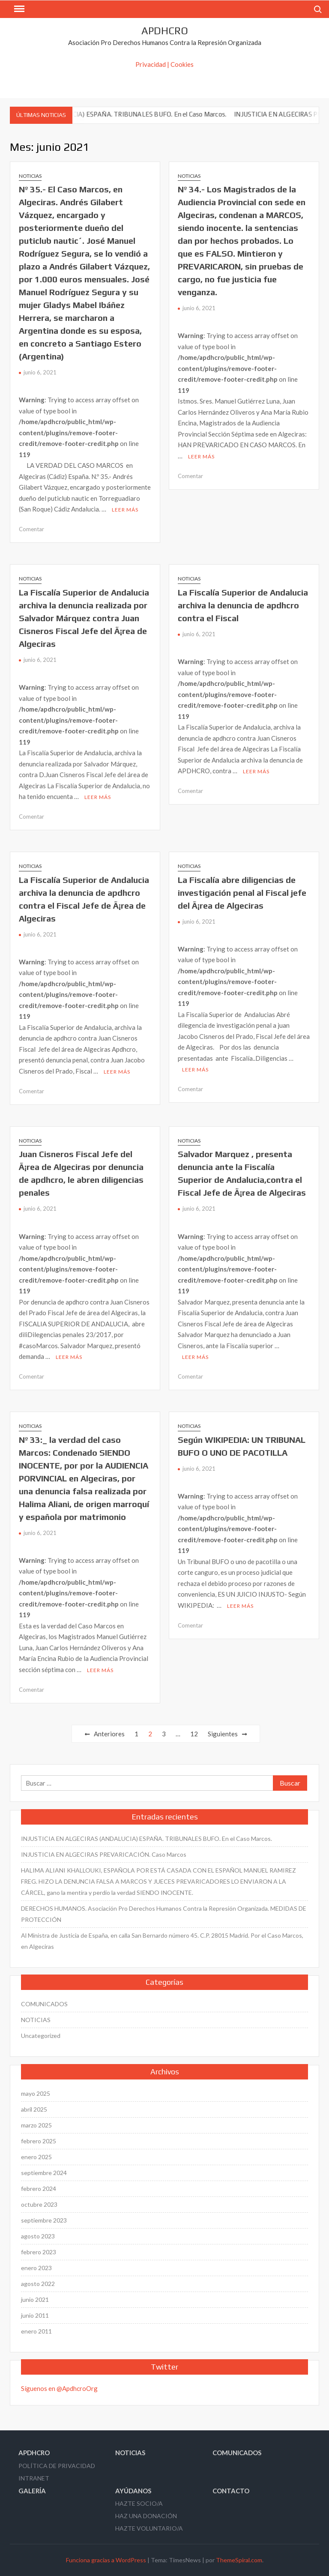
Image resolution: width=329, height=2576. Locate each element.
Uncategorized (40, 2035)
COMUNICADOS (44, 2004)
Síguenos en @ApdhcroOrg (59, 2388)
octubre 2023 (39, 2204)
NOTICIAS (30, 176)
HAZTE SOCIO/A (139, 2503)
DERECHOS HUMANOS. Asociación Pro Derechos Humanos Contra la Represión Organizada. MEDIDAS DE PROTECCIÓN (163, 1914)
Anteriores (109, 1734)
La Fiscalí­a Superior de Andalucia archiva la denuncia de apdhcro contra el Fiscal (243, 605)
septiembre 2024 (44, 2172)
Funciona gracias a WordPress (106, 2560)
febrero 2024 (38, 2188)
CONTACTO (230, 2491)
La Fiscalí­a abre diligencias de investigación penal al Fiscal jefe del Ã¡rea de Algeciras (242, 892)
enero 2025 (36, 2156)
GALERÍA (32, 2491)
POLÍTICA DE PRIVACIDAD (56, 2465)
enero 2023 (36, 2267)
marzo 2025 (36, 2125)
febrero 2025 (38, 2141)
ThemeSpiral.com (239, 2560)
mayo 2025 (35, 2093)
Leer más (125, 509)
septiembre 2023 (44, 2220)
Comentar (31, 529)
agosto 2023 (38, 2236)
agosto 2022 (38, 2283)
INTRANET (33, 2478)
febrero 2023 (38, 2252)
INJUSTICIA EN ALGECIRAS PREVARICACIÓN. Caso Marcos (103, 1854)
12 (194, 1734)
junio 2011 (35, 2315)
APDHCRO (164, 30)
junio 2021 (35, 2299)
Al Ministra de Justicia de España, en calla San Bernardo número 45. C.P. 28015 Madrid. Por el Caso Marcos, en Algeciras (162, 1941)
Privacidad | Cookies (164, 64)
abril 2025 (34, 2109)
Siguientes (223, 1734)
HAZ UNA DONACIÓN (146, 2515)
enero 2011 (36, 2331)
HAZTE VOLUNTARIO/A (149, 2528)
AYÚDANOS (133, 2491)
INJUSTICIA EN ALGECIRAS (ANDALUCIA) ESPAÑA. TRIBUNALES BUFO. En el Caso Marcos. (146, 1838)
